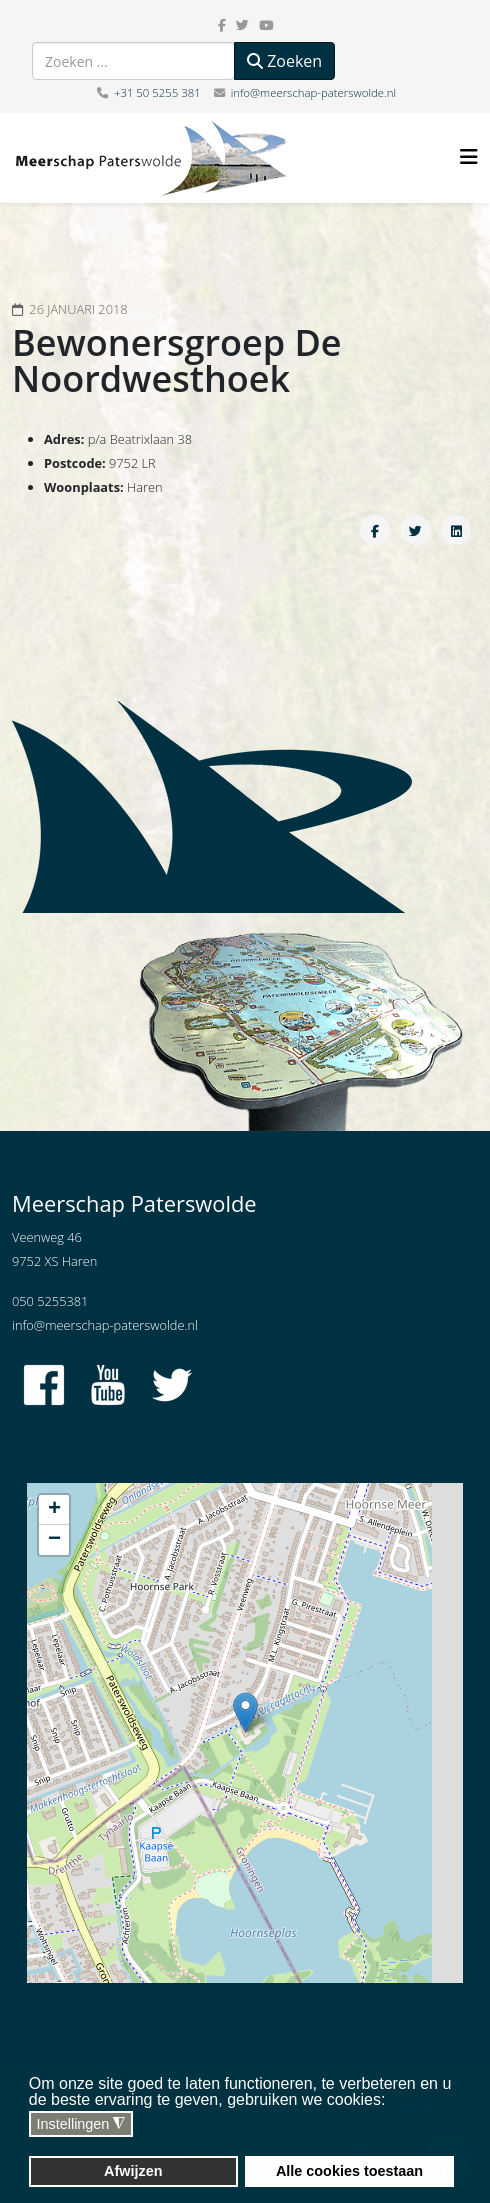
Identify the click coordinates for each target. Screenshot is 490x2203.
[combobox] (133, 61)
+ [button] (54, 1510)
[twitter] (242, 25)
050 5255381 (50, 1301)
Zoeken (284, 61)
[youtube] (266, 25)
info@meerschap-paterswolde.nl (313, 92)
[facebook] (222, 25)
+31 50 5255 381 (157, 92)
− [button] (54, 1540)
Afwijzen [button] (133, 2171)
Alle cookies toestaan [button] (349, 2171)
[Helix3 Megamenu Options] (469, 156)
